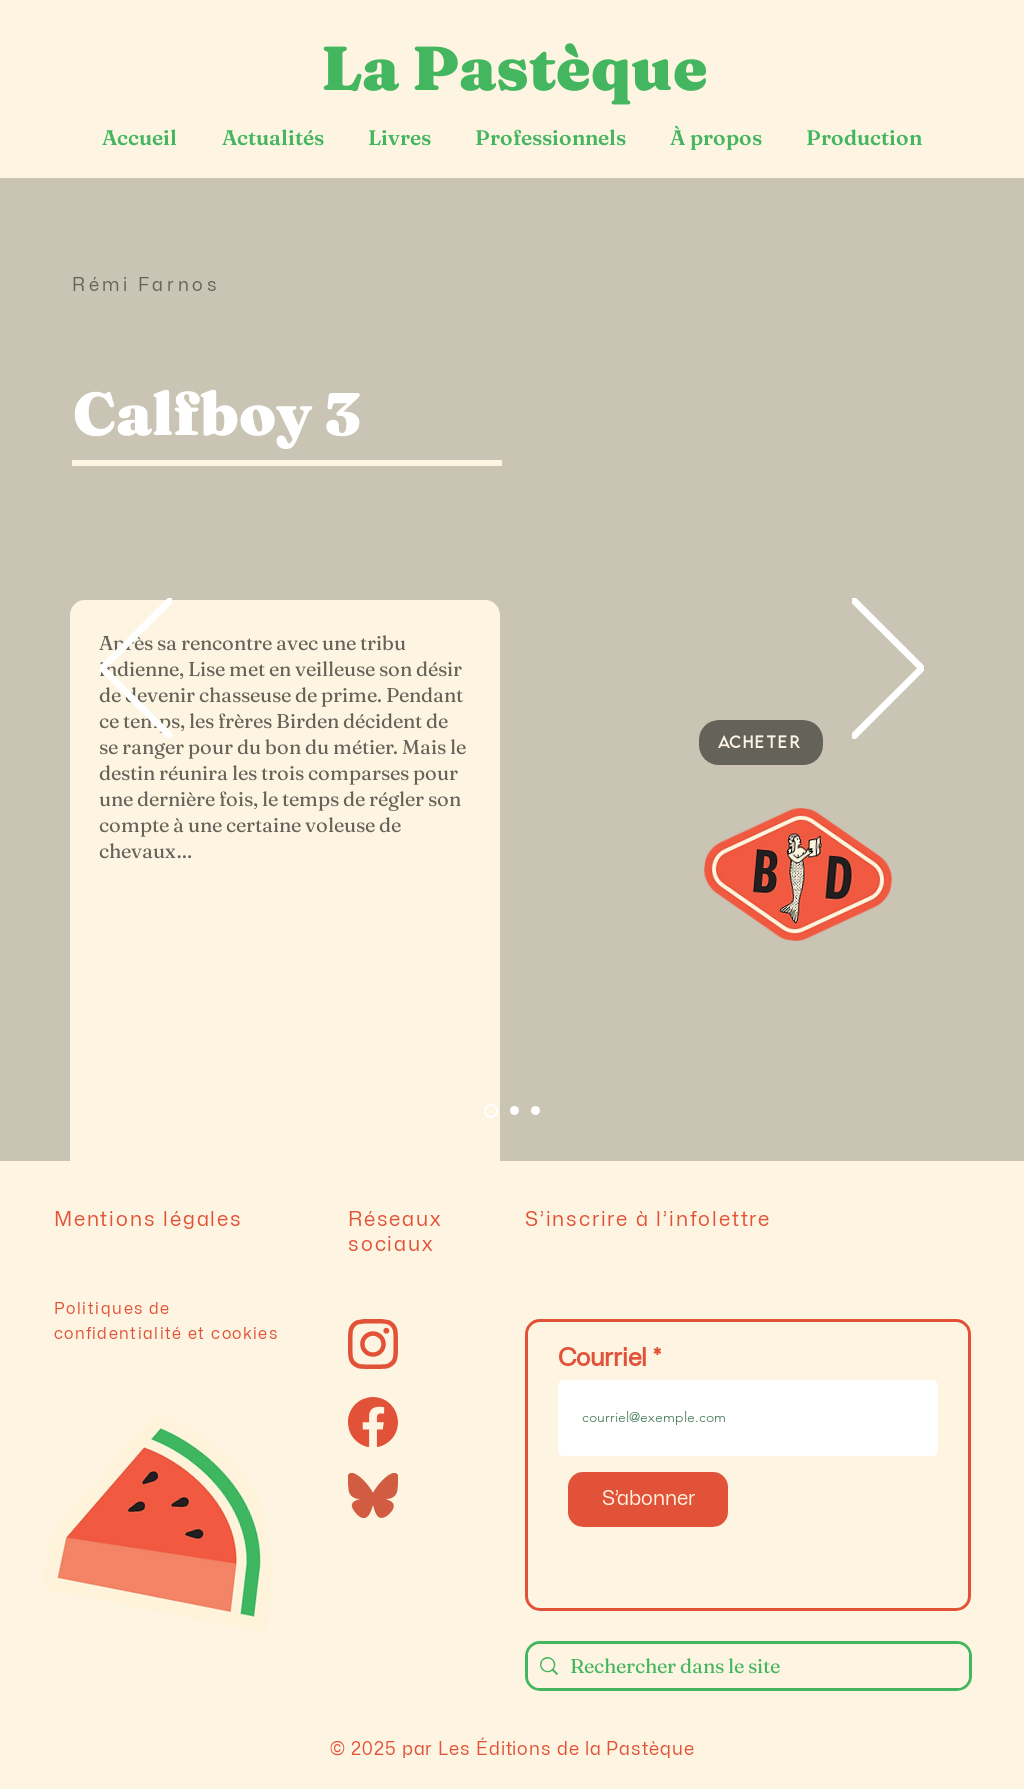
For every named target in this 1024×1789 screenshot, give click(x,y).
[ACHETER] (761, 742)
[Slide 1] (491, 1111)
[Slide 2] (514, 1110)
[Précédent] (136, 670)
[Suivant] (888, 670)
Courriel (602, 1358)
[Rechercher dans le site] (748, 1666)
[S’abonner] (648, 1499)
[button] (761, 448)
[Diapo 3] (535, 1110)
